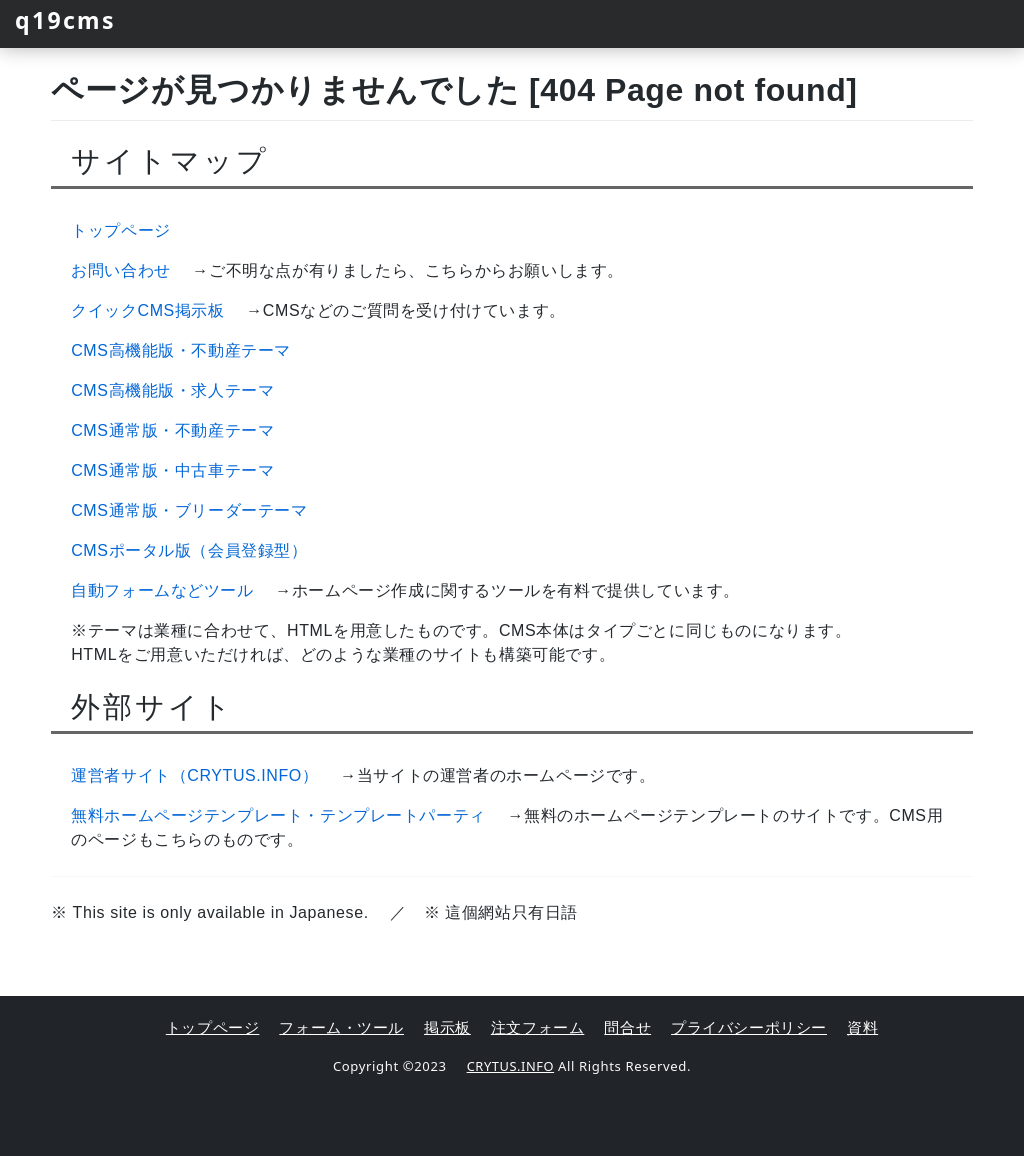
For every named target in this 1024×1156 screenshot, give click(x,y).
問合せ (627, 1027)
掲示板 (447, 1027)
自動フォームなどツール (162, 590)
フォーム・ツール (341, 1027)
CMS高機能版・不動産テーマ (181, 350)
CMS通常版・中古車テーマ (172, 470)
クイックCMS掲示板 (148, 310)
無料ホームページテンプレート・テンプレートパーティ (278, 815)
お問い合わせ (121, 270)
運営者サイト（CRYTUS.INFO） (195, 775)
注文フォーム (538, 1027)
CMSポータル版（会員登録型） (189, 550)
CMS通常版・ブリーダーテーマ (189, 510)
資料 (862, 1027)
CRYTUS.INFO (511, 1065)
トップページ (121, 230)
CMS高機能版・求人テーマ (172, 390)
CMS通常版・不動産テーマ (172, 430)
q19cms (71, 19)
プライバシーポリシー (749, 1027)
